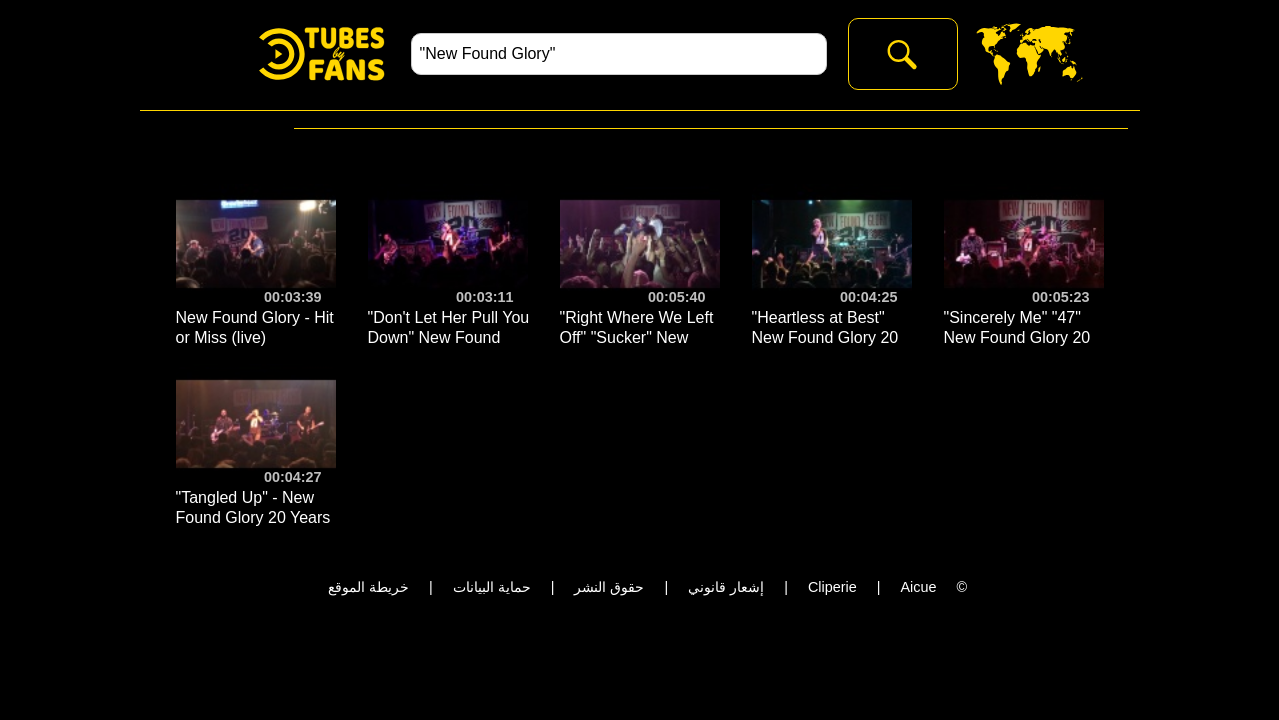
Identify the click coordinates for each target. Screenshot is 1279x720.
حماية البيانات (492, 587)
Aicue (918, 587)
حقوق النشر (609, 587)
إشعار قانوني (726, 587)
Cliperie (832, 587)
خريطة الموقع (368, 587)
